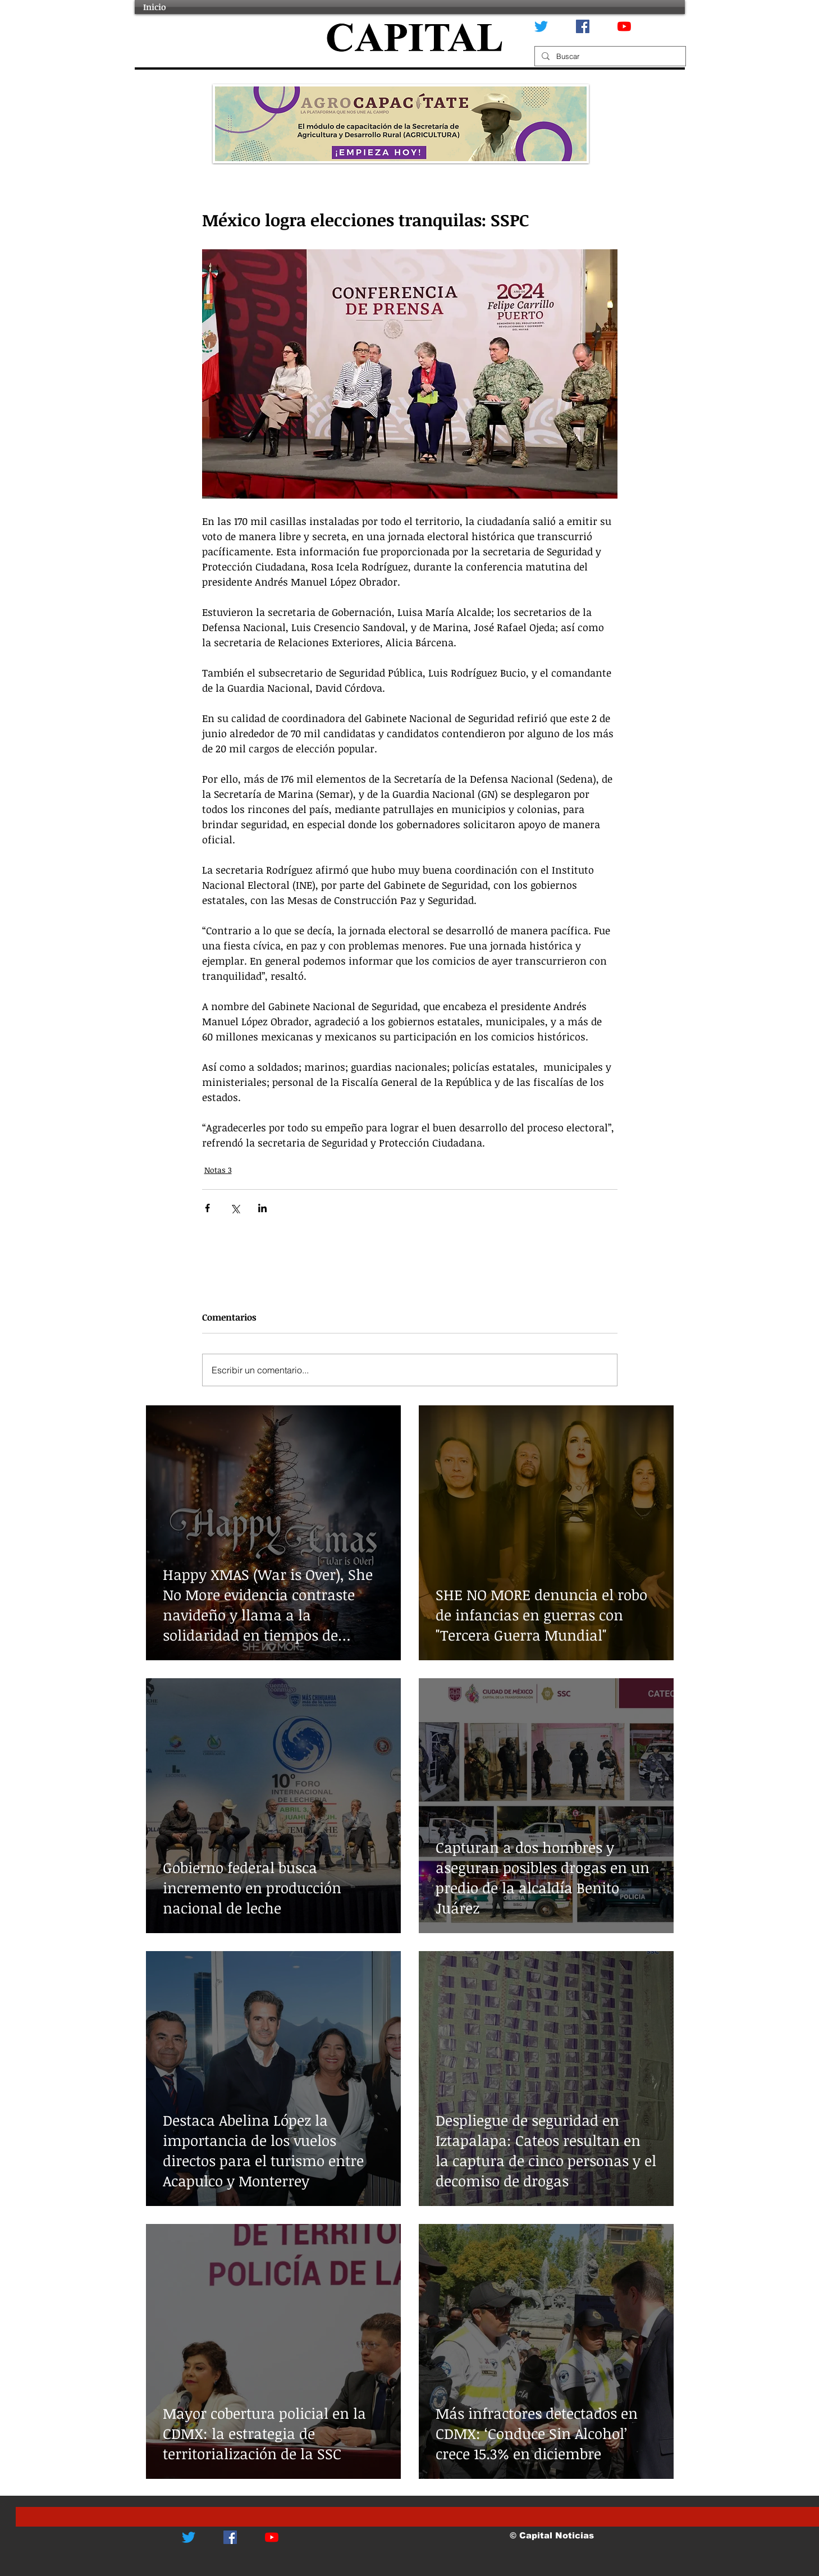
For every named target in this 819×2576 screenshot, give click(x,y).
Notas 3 (218, 1169)
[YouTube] (624, 26)
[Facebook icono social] (582, 26)
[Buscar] (609, 56)
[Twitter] (541, 26)
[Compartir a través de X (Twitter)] (235, 1208)
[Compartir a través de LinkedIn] (262, 1208)
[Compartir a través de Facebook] (207, 1208)
